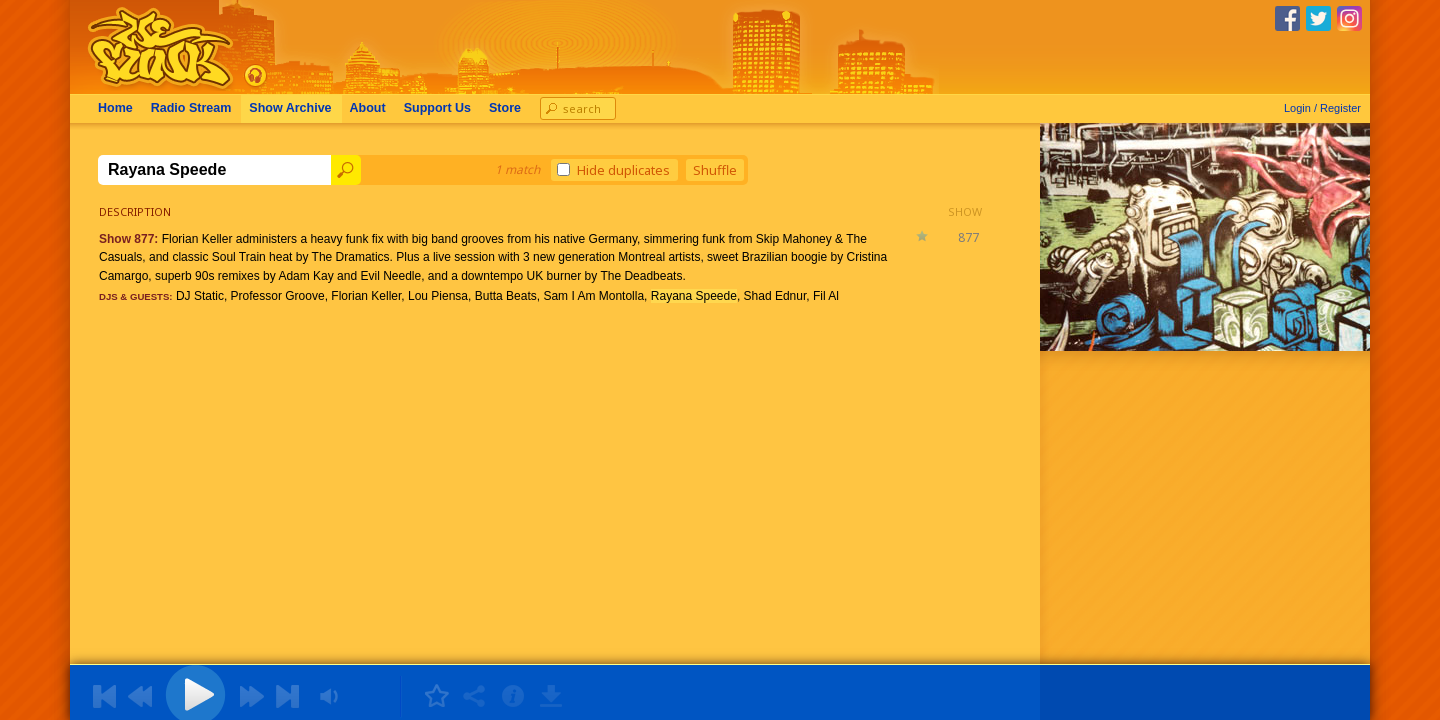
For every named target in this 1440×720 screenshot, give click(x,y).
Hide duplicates (613, 170)
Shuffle (715, 170)
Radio (191, 108)
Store (505, 108)
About (368, 108)
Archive (290, 108)
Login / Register (1322, 108)
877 (968, 237)
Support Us (437, 108)
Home (115, 108)
